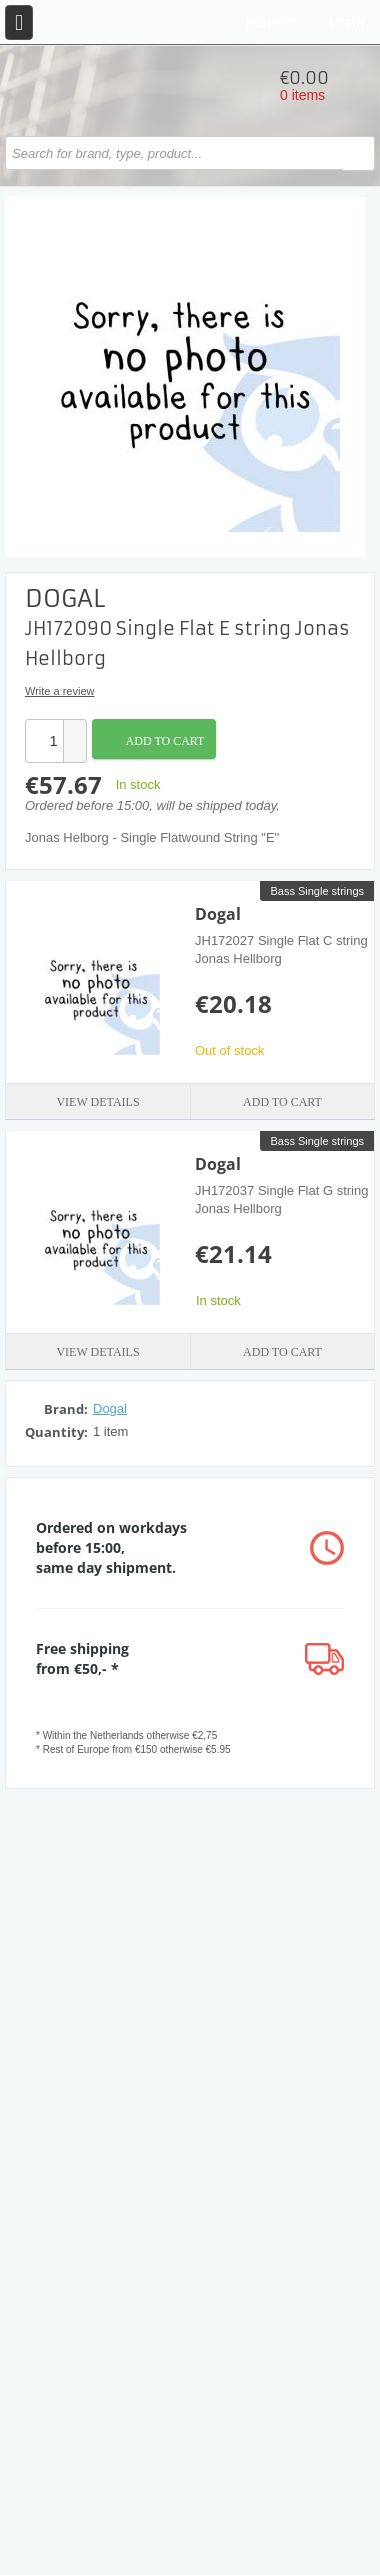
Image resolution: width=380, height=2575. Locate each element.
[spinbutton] (45, 741)
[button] (74, 730)
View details (97, 1102)
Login (347, 22)
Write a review (59, 691)
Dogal (218, 914)
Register (271, 22)
